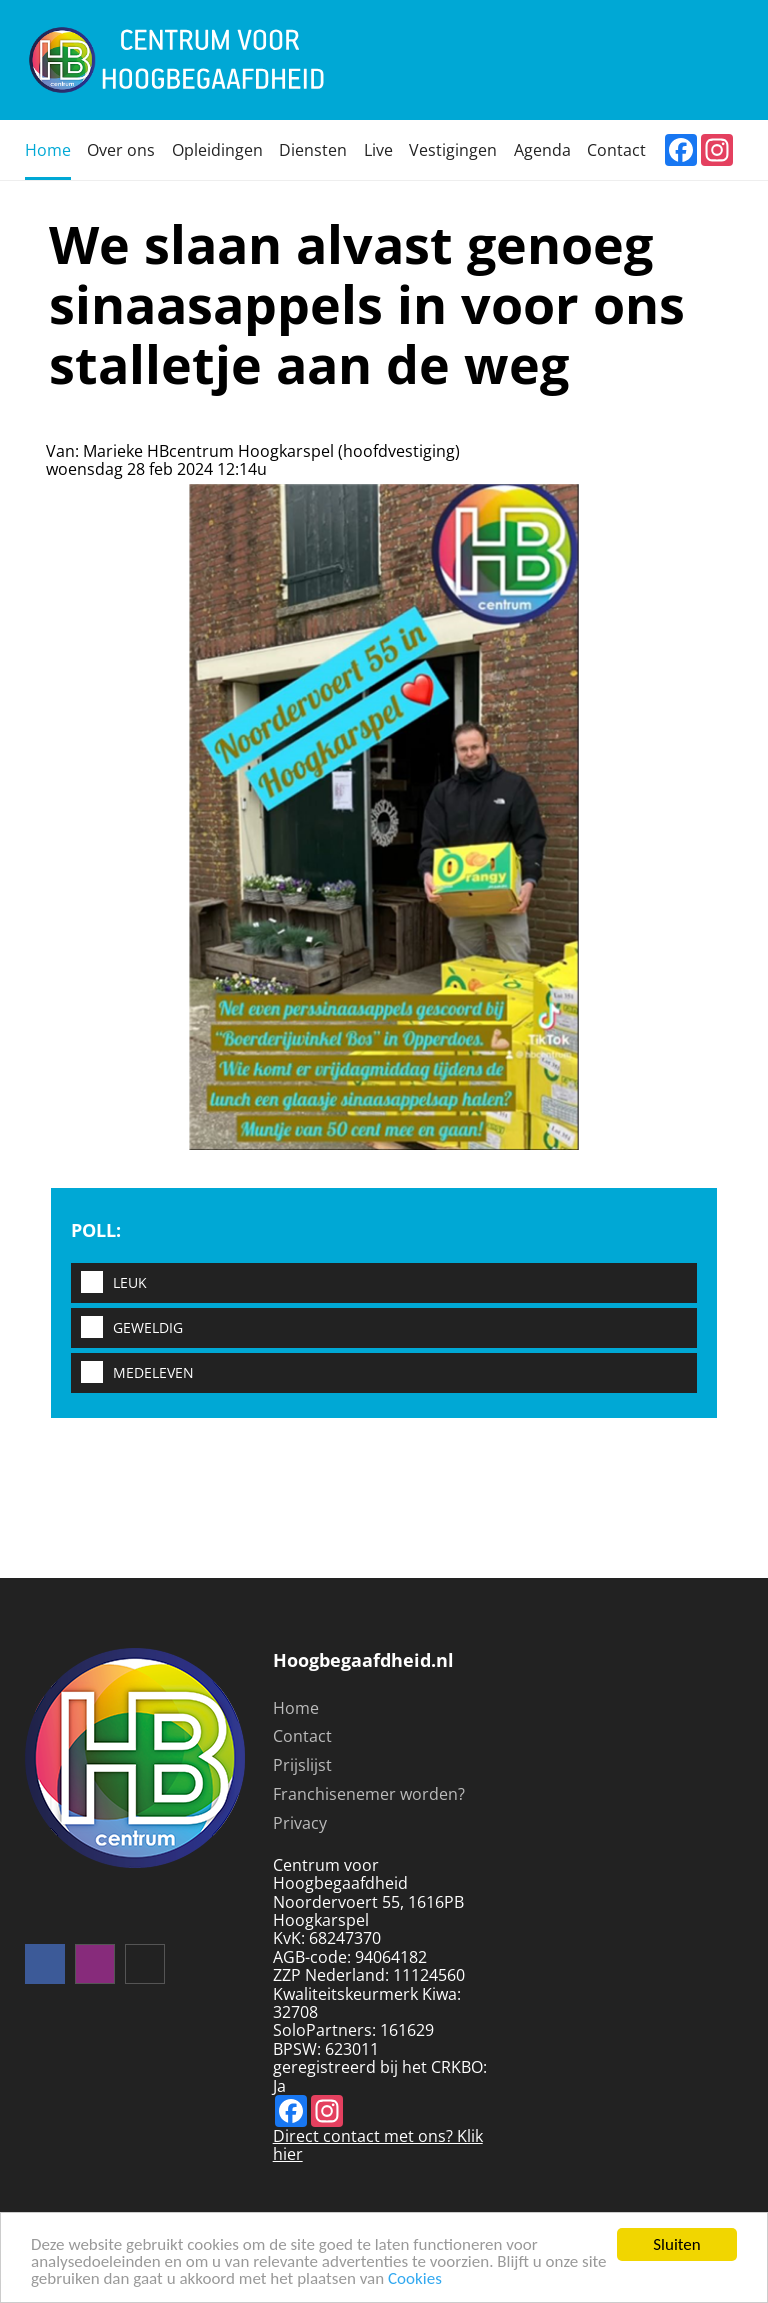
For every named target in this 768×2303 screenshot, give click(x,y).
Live (378, 150)
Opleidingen (217, 150)
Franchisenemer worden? (369, 1794)
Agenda (542, 150)
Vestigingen (453, 150)
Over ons (121, 150)
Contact (616, 150)
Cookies (415, 2279)
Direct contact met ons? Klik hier (378, 2145)
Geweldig (127, 1328)
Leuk (109, 1283)
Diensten (313, 150)
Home (48, 150)
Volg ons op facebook (45, 1964)
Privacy (300, 1823)
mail (145, 1964)
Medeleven (132, 1373)
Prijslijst (302, 1765)
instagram (95, 1964)
